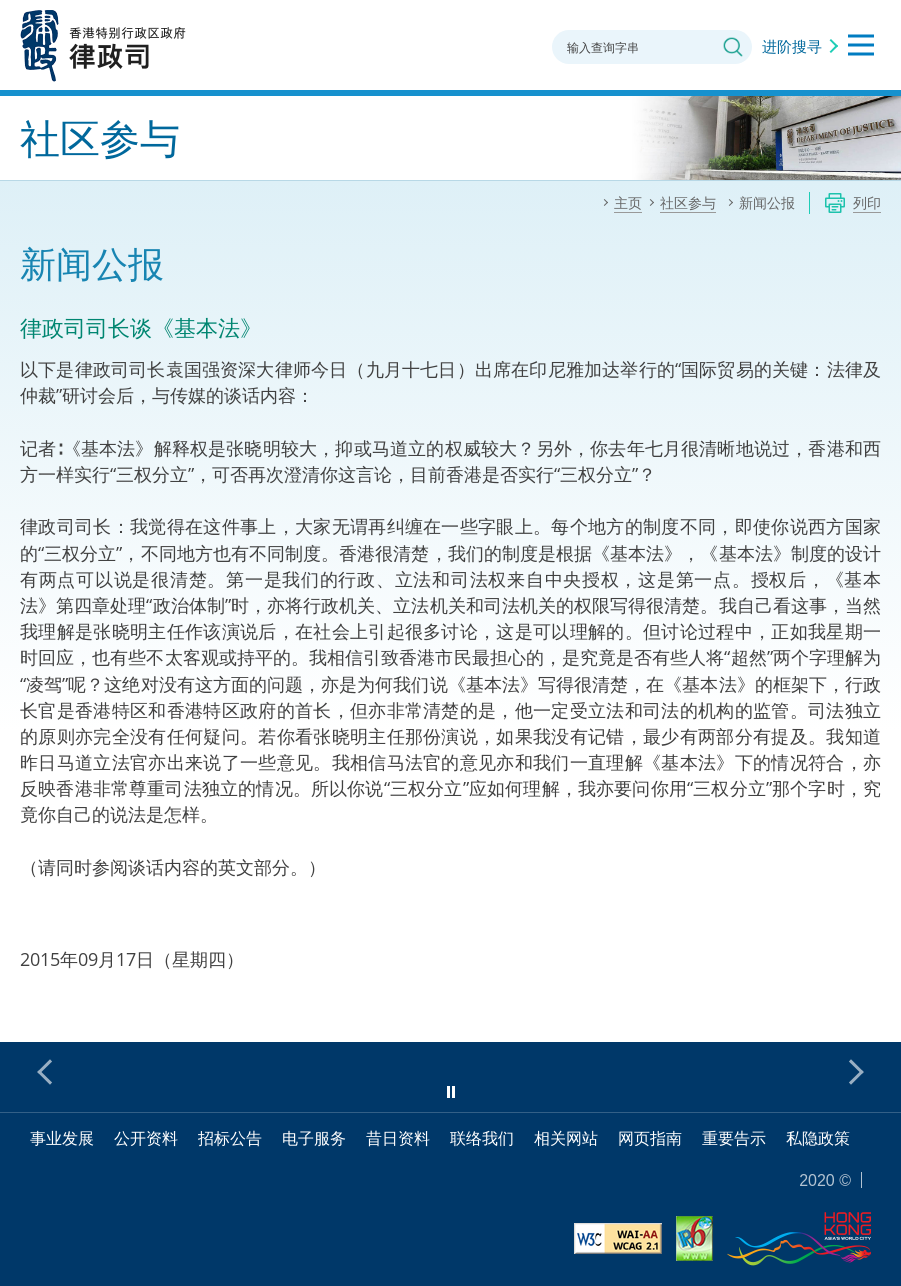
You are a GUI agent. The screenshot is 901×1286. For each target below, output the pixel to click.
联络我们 (482, 1138)
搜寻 (733, 47)
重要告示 (734, 1138)
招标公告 (230, 1138)
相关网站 (566, 1138)
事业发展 (62, 1138)
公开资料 (146, 1138)
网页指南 (650, 1138)
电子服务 (314, 1138)
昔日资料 (398, 1138)
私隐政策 (818, 1138)
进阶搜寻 (792, 46)
